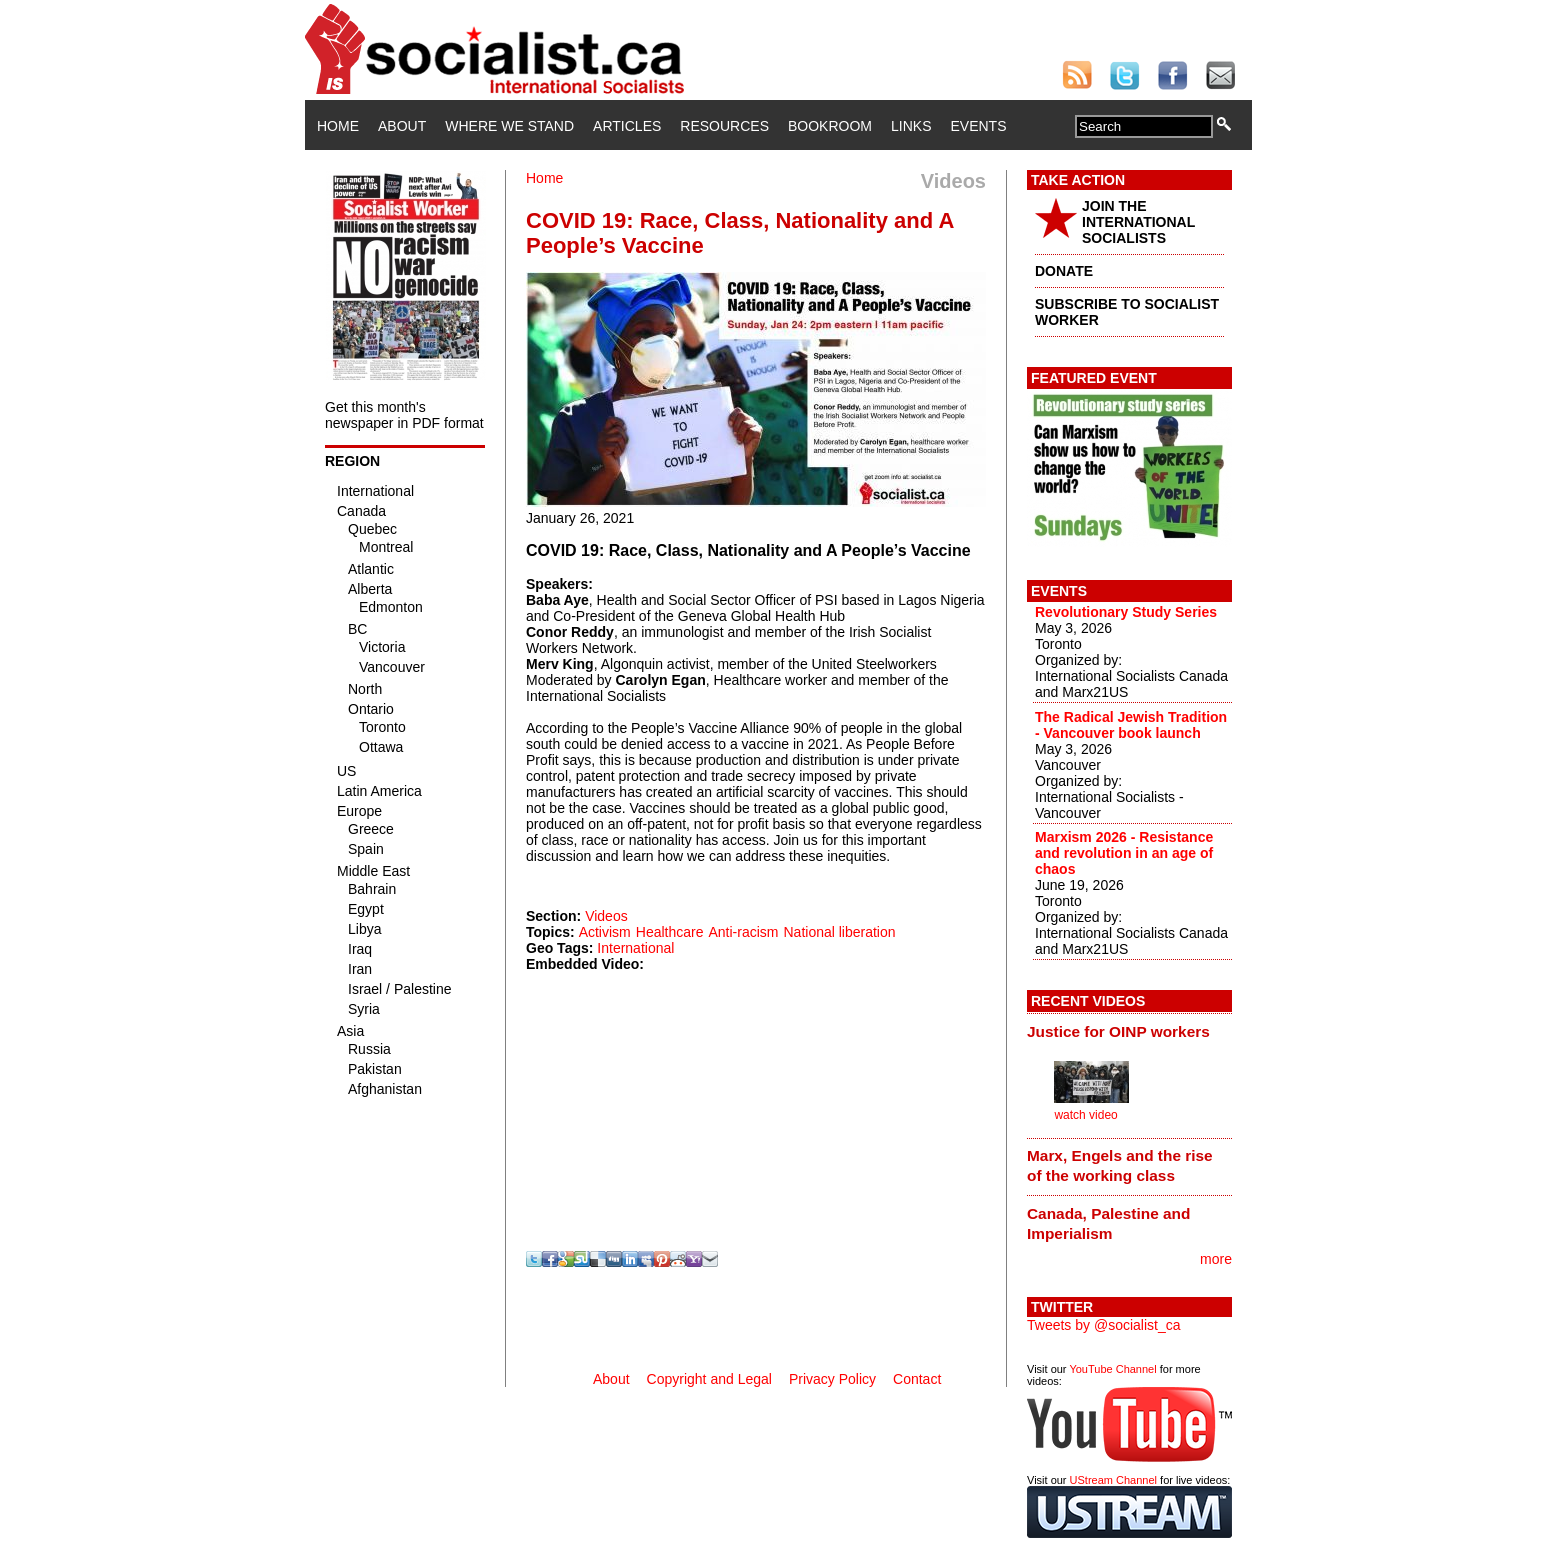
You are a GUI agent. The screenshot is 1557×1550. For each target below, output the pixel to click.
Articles (627, 126)
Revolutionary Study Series (1126, 612)
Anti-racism (743, 932)
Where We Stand (509, 126)
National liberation (839, 932)
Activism (605, 932)
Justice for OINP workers (1118, 1031)
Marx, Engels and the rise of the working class (1120, 1165)
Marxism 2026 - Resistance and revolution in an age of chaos (1124, 853)
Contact (917, 1379)
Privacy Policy (832, 1379)
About (402, 126)
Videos (606, 916)
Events (978, 126)
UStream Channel (1113, 1480)
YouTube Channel (1112, 1369)
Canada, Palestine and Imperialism (1108, 1223)
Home (338, 126)
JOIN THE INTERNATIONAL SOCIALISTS (1138, 222)
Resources (724, 126)
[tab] (1129, 1031)
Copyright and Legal (709, 1379)
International (635, 948)
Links (911, 126)
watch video (1085, 1115)
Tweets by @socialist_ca (1104, 1325)
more (1216, 1259)
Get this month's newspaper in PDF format (404, 415)
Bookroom (830, 126)
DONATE (1064, 271)
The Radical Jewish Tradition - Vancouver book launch (1131, 725)
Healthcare (670, 932)
